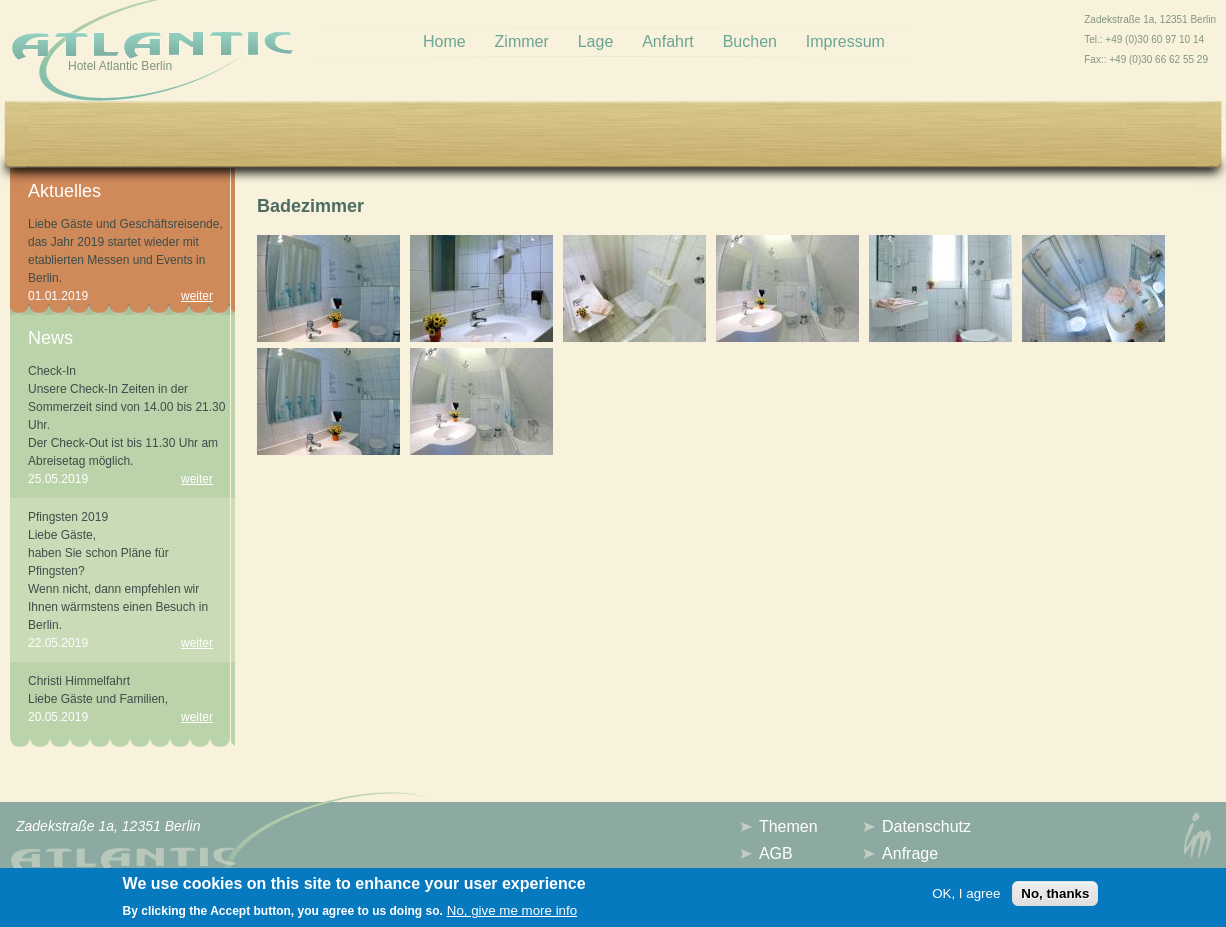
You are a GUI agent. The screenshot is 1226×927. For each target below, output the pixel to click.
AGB (776, 853)
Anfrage (910, 853)
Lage (596, 41)
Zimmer (522, 41)
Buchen (750, 41)
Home (444, 41)
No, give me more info (512, 915)
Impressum (845, 41)
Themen (788, 826)
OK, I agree (966, 898)
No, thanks (1055, 898)
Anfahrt (668, 41)
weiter (197, 296)
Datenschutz (926, 826)
